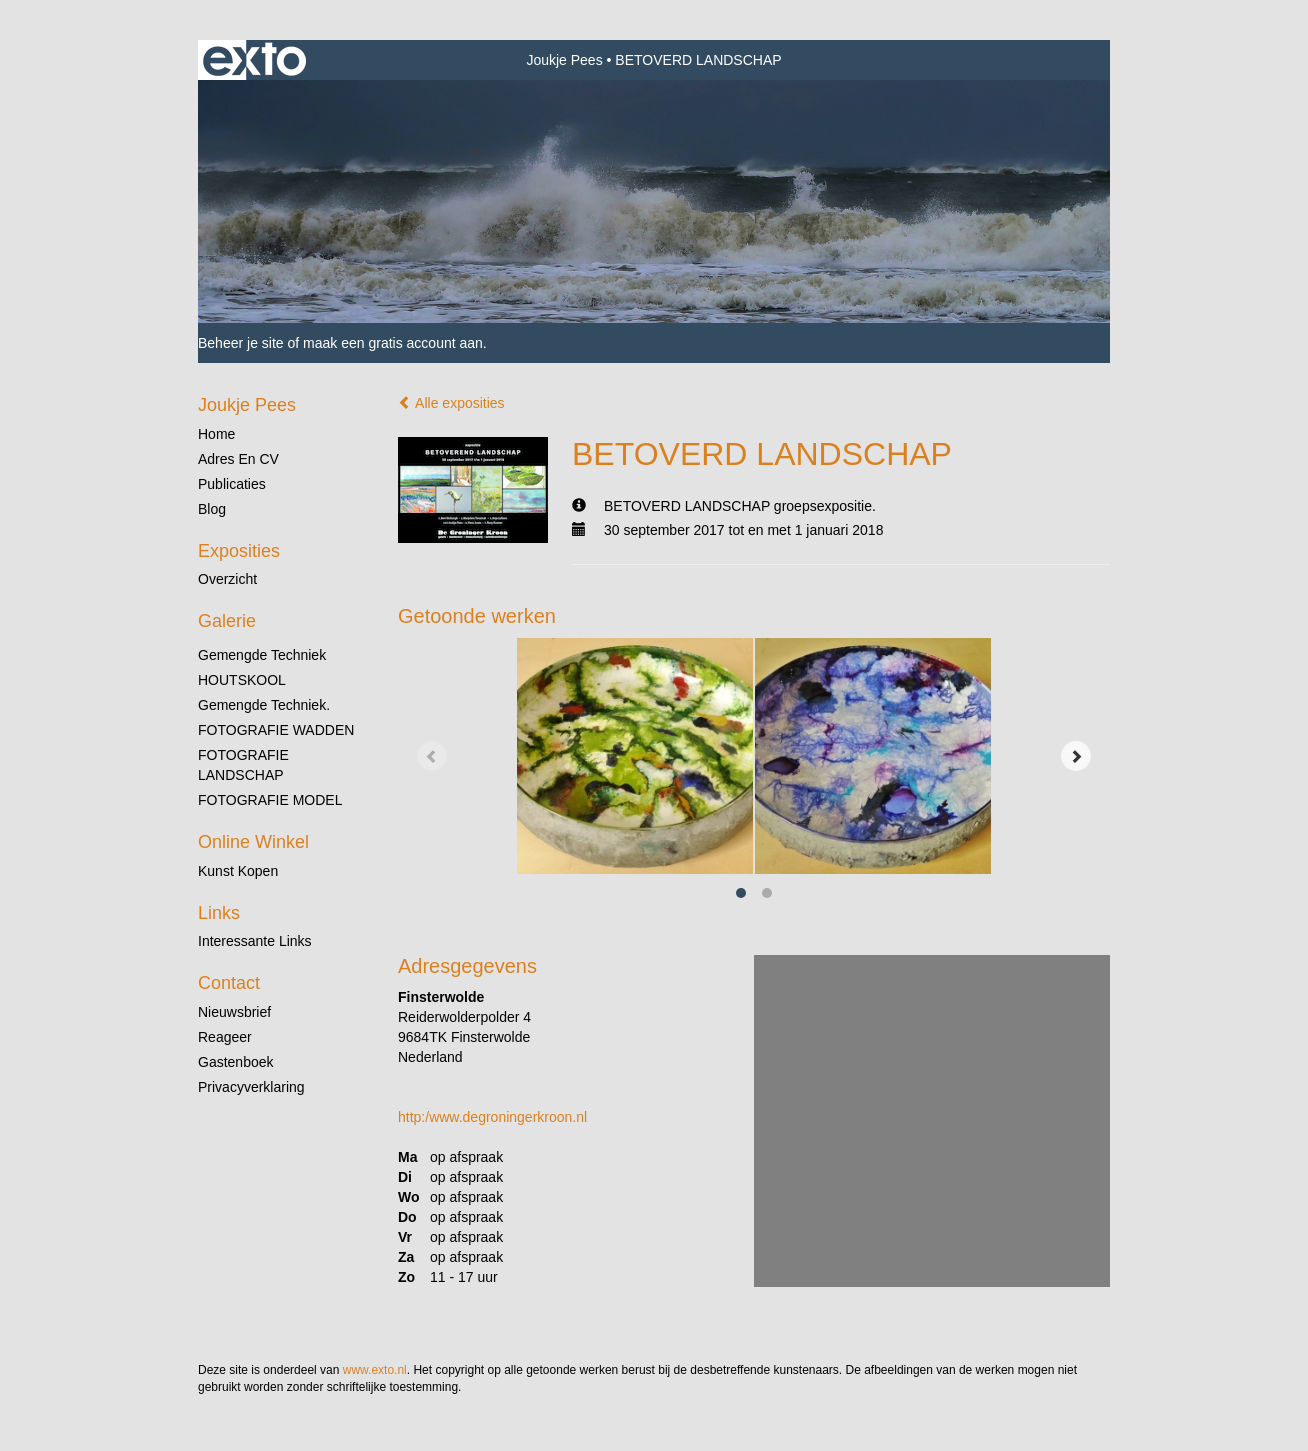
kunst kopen (238, 871)
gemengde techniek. (264, 705)
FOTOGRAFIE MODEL (270, 800)
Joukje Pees (564, 60)
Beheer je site (241, 343)
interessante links (255, 941)
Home (216, 434)
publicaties (232, 484)
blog (212, 509)
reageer (225, 1037)
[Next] (1076, 756)
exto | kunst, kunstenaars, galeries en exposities (254, 60)
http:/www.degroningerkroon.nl (492, 1117)
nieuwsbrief (234, 1012)
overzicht (227, 579)
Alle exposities (451, 403)
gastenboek (236, 1062)
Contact (229, 983)
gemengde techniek (262, 655)
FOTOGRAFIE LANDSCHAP (243, 765)
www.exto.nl (375, 1370)
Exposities (239, 551)
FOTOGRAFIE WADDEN (276, 730)
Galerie (227, 621)
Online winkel (253, 842)
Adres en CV (238, 459)
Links (219, 913)
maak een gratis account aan (393, 343)
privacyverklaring (251, 1087)
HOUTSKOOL (242, 680)
